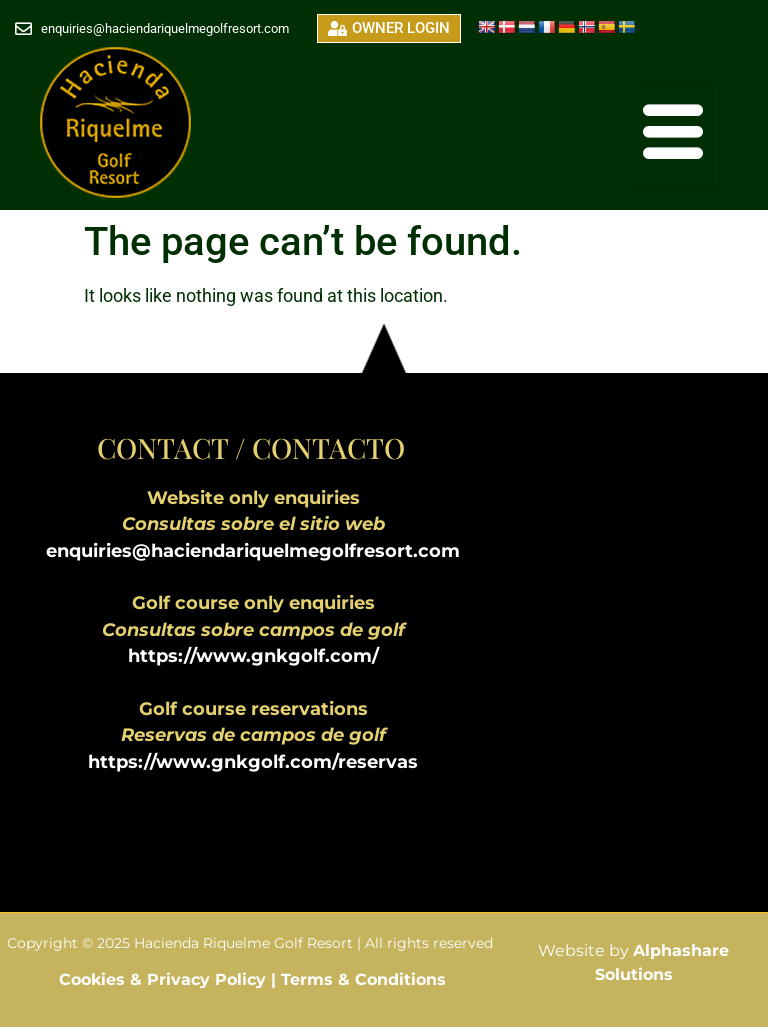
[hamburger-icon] (673, 138)
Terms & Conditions (363, 979)
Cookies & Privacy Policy (165, 979)
